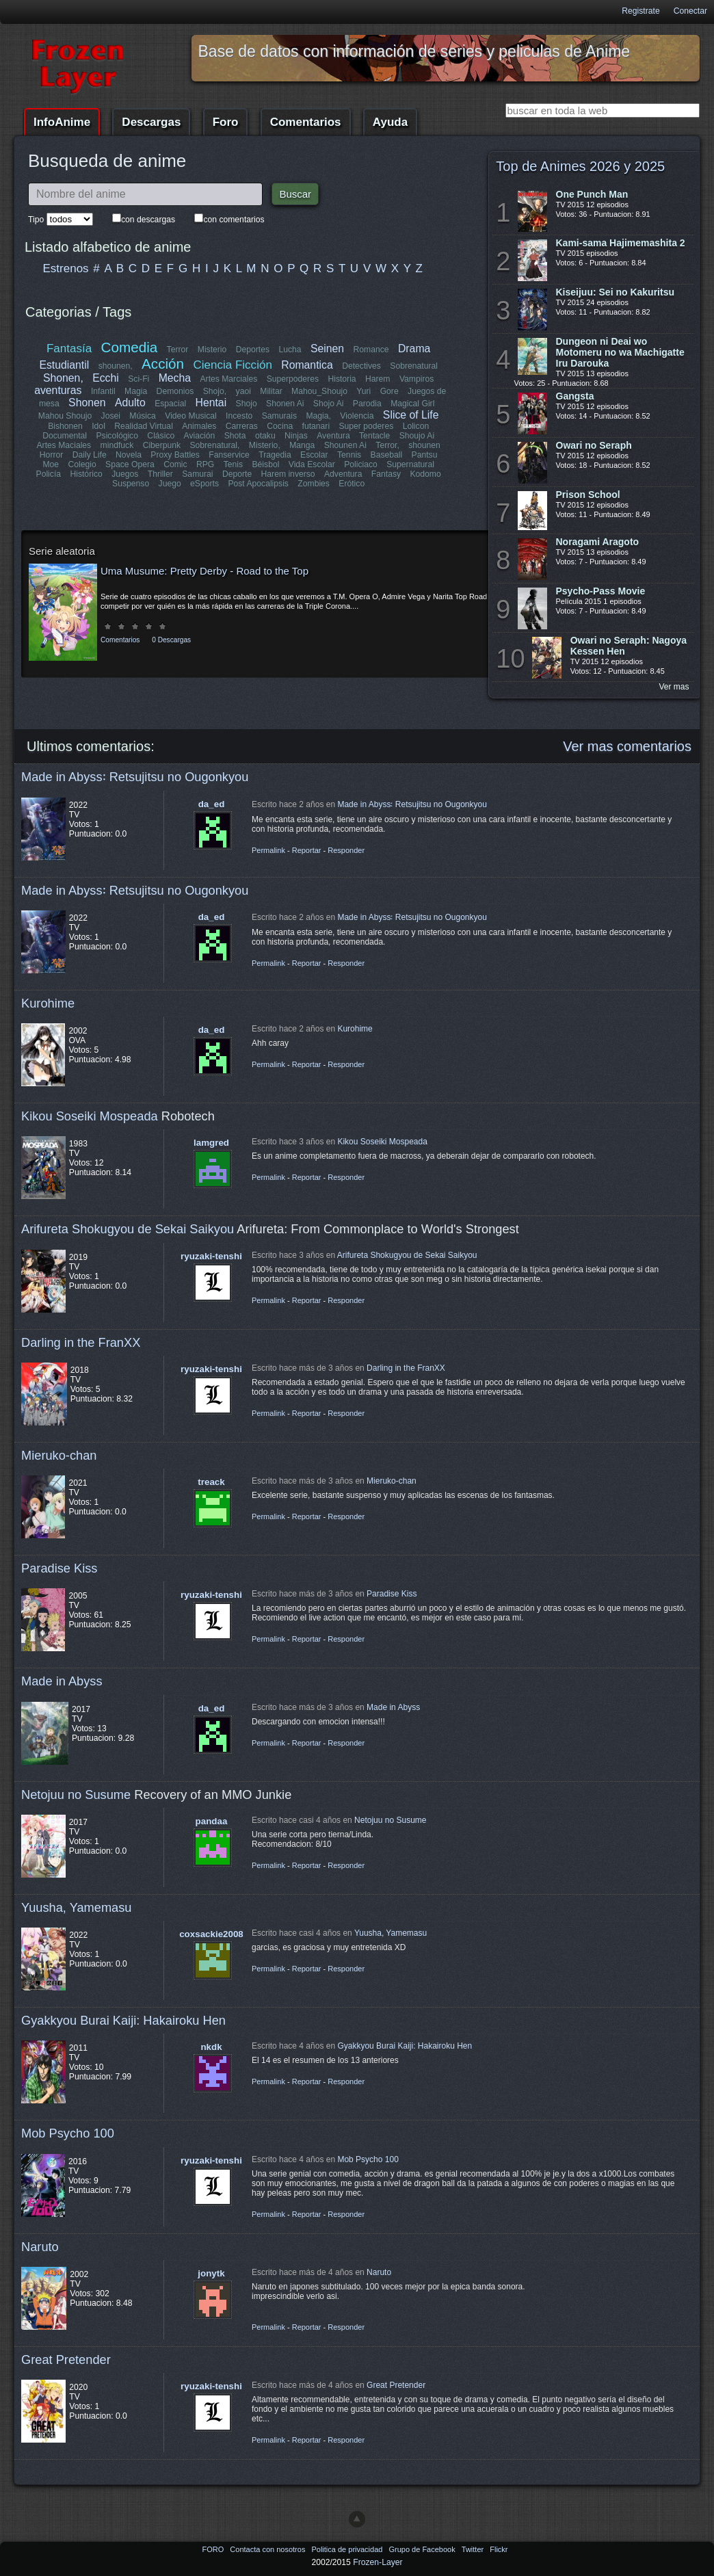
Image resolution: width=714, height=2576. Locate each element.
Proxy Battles (175, 455)
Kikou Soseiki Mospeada (89, 1116)
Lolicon (415, 426)
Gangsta (575, 396)
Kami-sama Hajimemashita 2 (620, 242)
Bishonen (65, 426)
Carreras (241, 426)
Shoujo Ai (416, 436)
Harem (377, 379)
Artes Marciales (228, 379)
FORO (214, 2549)
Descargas (151, 122)
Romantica (307, 365)
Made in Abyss (62, 1681)
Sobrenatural (414, 366)
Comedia (129, 347)
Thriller (160, 474)
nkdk (211, 2047)
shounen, (115, 366)
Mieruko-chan (58, 1455)
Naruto (40, 2246)
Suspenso (130, 483)
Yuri (363, 391)
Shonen (86, 402)
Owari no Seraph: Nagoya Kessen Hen (628, 646)
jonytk (211, 2273)
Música (142, 416)
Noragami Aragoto (597, 541)
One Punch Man (592, 194)
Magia (135, 391)
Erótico (352, 483)
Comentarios (305, 122)
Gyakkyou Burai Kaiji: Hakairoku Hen (123, 2020)
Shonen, (63, 378)
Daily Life (89, 455)
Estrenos (66, 268)
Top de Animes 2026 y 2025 (580, 166)
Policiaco (361, 464)
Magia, (318, 416)
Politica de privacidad (347, 2549)
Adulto (130, 402)
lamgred (211, 1143)
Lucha (289, 349)
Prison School (588, 494)
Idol (99, 426)
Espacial (170, 403)
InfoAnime (62, 122)
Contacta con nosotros (268, 2549)
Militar (271, 391)
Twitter (474, 2549)
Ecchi (106, 378)
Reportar (306, 850)
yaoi (243, 391)
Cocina (280, 426)
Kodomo (425, 474)
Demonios (175, 391)
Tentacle (373, 436)
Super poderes (366, 426)
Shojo (245, 403)
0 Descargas (171, 640)
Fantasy (385, 474)
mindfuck (117, 445)
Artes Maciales (64, 445)
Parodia (367, 403)
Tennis (349, 455)
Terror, (387, 445)
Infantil (103, 391)
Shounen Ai (345, 445)
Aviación (199, 436)
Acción (163, 363)
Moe (51, 464)
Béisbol (265, 464)
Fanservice (229, 455)
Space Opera (130, 464)
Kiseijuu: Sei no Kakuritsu (615, 292)
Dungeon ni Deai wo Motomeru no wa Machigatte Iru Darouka (620, 352)
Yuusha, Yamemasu (76, 1907)
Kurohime (48, 1003)
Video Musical (190, 416)
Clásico (161, 436)
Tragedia (275, 455)
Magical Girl (412, 403)
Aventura (333, 436)
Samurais (279, 416)
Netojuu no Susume (76, 1794)
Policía (49, 474)
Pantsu (424, 455)
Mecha (175, 378)
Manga (302, 445)
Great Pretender (66, 2359)
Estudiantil (65, 365)
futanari (316, 426)
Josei (110, 416)
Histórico (86, 474)
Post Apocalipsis (258, 483)
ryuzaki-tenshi (211, 1256)
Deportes (252, 349)
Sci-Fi (139, 379)
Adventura (343, 474)
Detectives (361, 366)
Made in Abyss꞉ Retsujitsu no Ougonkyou (134, 777)
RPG (205, 464)
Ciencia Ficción (232, 364)
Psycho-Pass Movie (601, 591)
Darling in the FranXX (80, 1342)
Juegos (125, 474)
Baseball (386, 455)
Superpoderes (292, 379)
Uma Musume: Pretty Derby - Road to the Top (204, 571)
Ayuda (390, 122)
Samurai (198, 474)
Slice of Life (411, 415)
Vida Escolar (312, 464)
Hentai (210, 402)
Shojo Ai (328, 403)
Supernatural (410, 464)
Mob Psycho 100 (67, 2133)
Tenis (233, 464)
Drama (414, 348)
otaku (265, 436)
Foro (226, 122)
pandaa (212, 1821)
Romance (370, 349)
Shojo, (214, 391)
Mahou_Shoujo (319, 391)
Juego (170, 483)
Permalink (268, 850)
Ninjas (296, 436)
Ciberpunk (162, 445)
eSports (204, 483)
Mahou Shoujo (65, 416)
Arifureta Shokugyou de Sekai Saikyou (127, 1229)
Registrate (640, 11)
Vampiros (416, 379)
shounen (424, 445)
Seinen (327, 348)
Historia (342, 379)
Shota (235, 436)
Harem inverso (288, 474)
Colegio (82, 464)
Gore (389, 391)
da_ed (211, 804)
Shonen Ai (285, 403)
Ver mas (674, 687)
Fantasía (69, 348)
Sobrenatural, (215, 445)
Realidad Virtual (144, 426)
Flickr (498, 2549)
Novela (129, 455)
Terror (178, 349)
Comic (175, 464)
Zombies (314, 483)
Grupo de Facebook (422, 2549)
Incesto (239, 416)
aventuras (57, 390)
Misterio (212, 349)
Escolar (314, 455)
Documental (65, 436)
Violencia (356, 416)
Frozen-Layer (377, 2562)
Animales (199, 426)
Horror (51, 455)
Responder (346, 850)
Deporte (237, 474)
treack (211, 1482)
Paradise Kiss (59, 1568)
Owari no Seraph (594, 445)
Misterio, (264, 445)
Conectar (690, 11)
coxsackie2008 (211, 1934)
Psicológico (117, 436)
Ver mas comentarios (627, 746)
